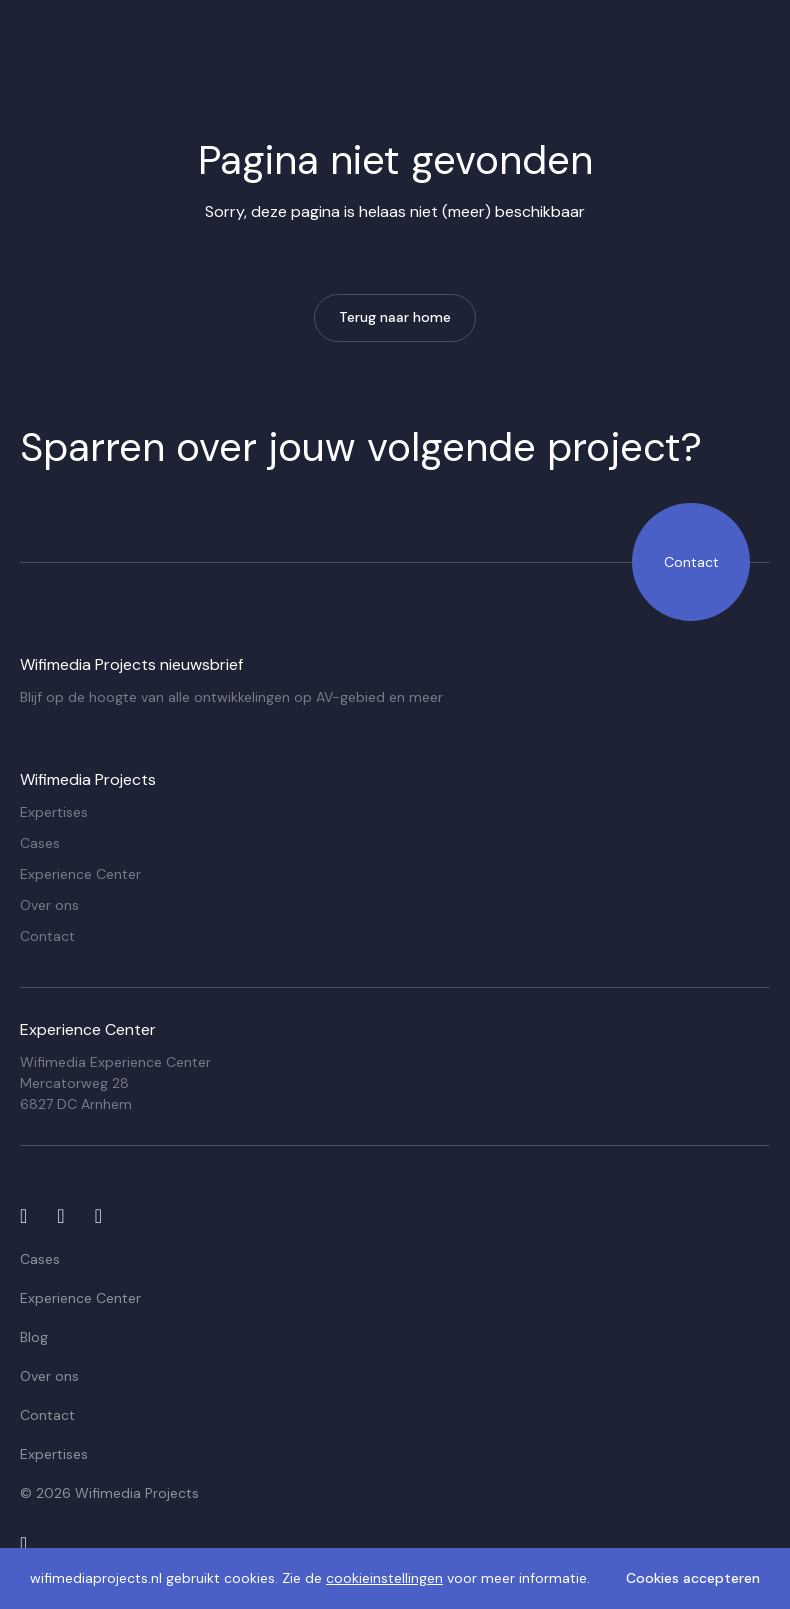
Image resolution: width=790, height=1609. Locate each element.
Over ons (49, 905)
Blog (34, 1337)
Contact (691, 562)
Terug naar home (395, 317)
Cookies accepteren (693, 1578)
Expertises (54, 812)
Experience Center (80, 874)
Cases (40, 843)
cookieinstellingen (384, 1578)
